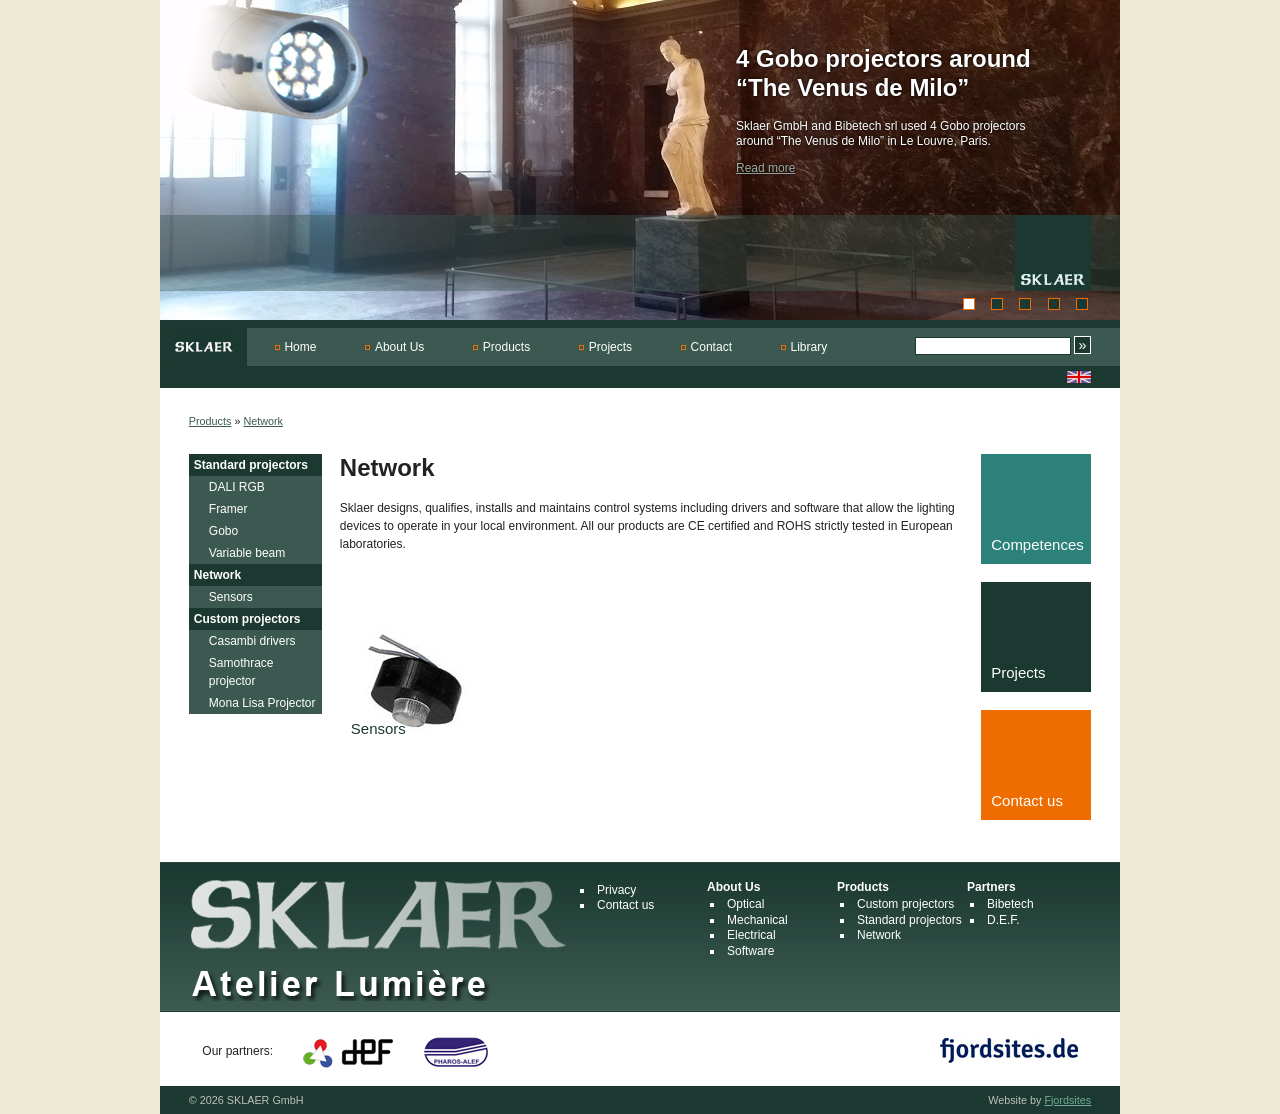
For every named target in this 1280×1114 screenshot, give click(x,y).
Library (809, 347)
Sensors (231, 597)
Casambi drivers (252, 641)
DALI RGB (237, 487)
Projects (610, 347)
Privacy (616, 890)
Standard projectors (251, 465)
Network (263, 421)
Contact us (625, 905)
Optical (745, 904)
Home (300, 347)
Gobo (223, 531)
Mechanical (757, 920)
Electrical (751, 935)
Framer (228, 509)
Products (506, 347)
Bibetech (1010, 904)
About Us (399, 347)
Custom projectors (247, 619)
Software (750, 951)
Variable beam (247, 553)
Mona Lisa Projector (262, 703)
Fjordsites (1067, 1100)
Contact (711, 347)
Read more (765, 168)
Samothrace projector (241, 672)
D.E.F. (1003, 920)
